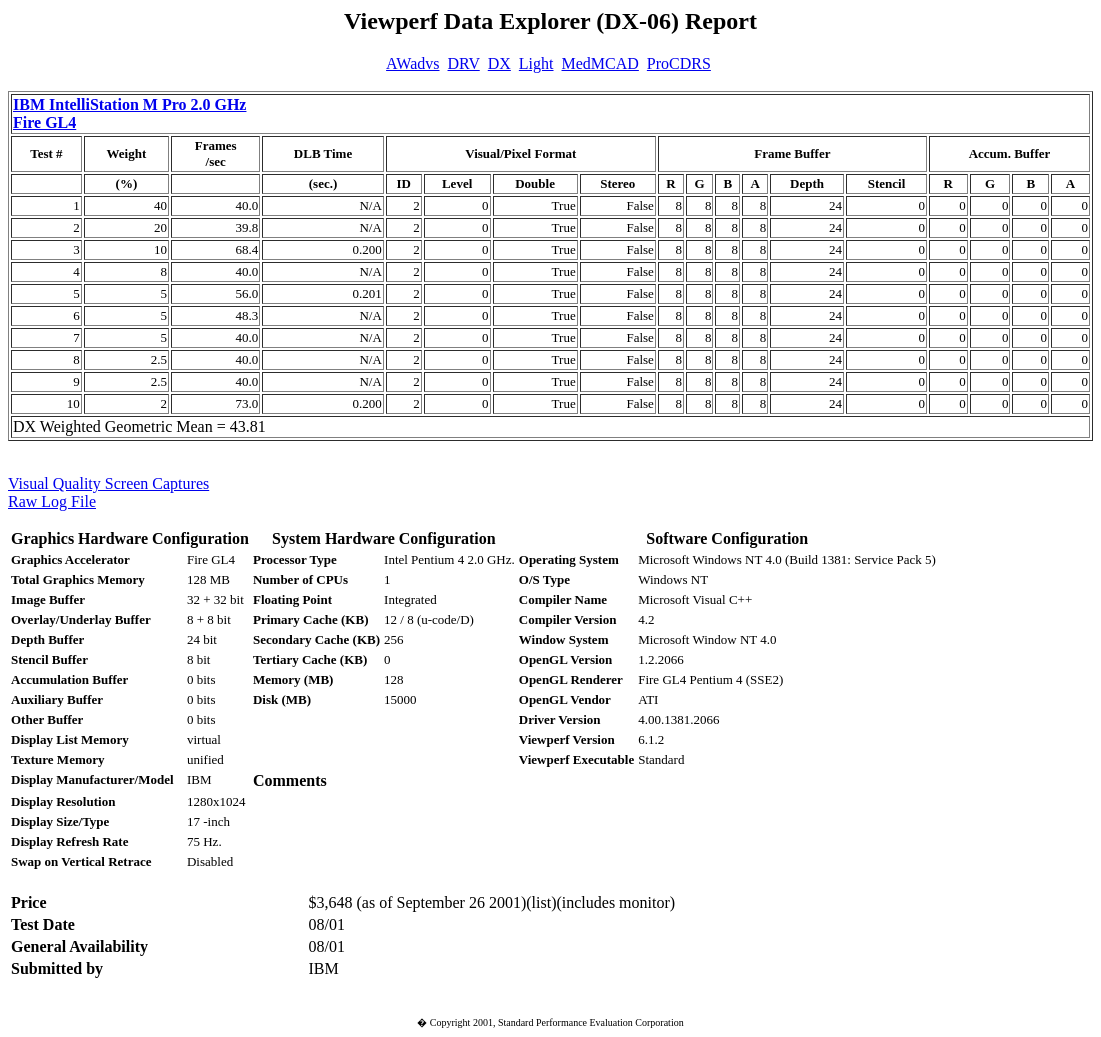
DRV (464, 63)
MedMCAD (600, 63)
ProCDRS (679, 63)
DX (499, 63)
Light (536, 63)
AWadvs (412, 63)
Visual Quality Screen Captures (108, 483)
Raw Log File (52, 501)
